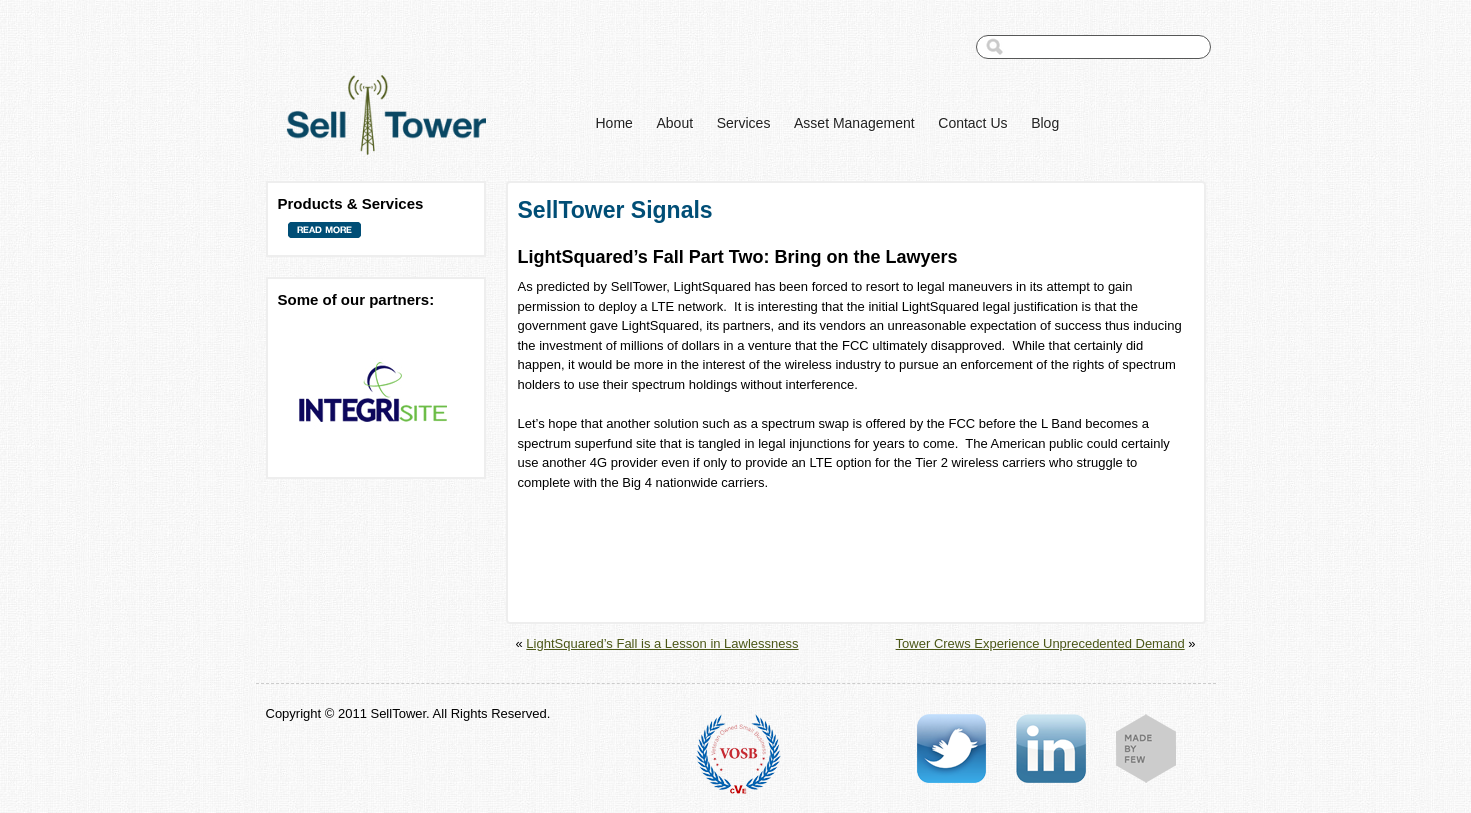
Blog (1045, 123)
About (674, 123)
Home (614, 123)
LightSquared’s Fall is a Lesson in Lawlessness (662, 643)
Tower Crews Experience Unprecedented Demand (1040, 643)
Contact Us (972, 123)
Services (744, 123)
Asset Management (854, 123)
